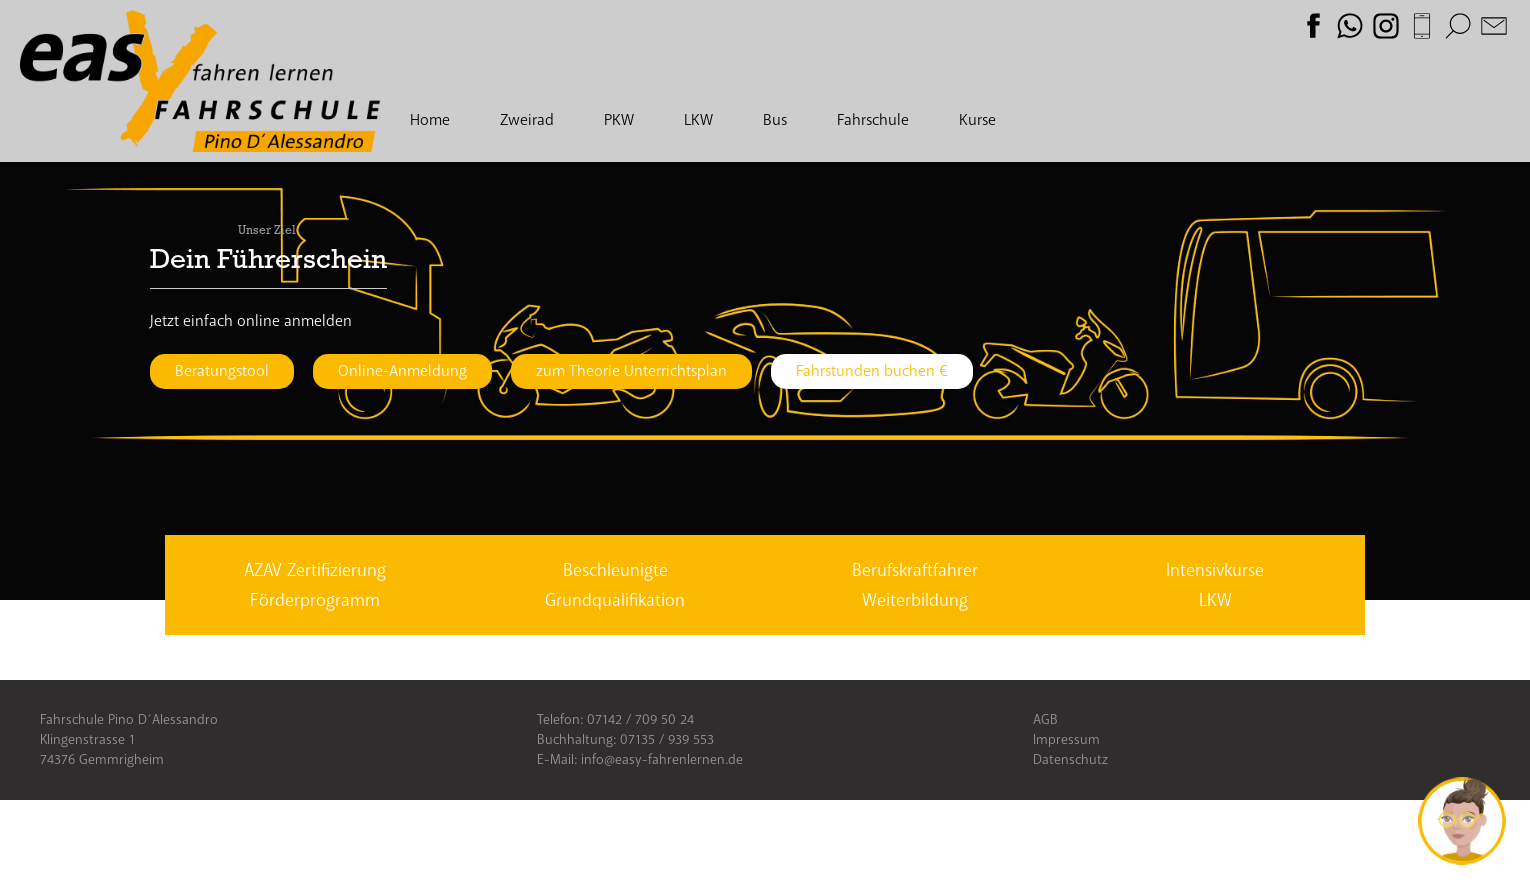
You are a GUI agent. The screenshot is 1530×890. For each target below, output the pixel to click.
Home (430, 120)
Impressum (1066, 739)
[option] (765, 313)
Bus (775, 120)
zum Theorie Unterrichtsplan (631, 371)
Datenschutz (1070, 759)
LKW (698, 120)
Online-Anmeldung (402, 371)
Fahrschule (873, 120)
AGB (1045, 719)
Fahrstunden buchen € (872, 371)
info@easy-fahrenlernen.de (662, 759)
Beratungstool (222, 371)
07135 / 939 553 (667, 739)
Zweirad (527, 120)
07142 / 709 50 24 (640, 719)
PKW (619, 120)
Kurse (977, 120)
